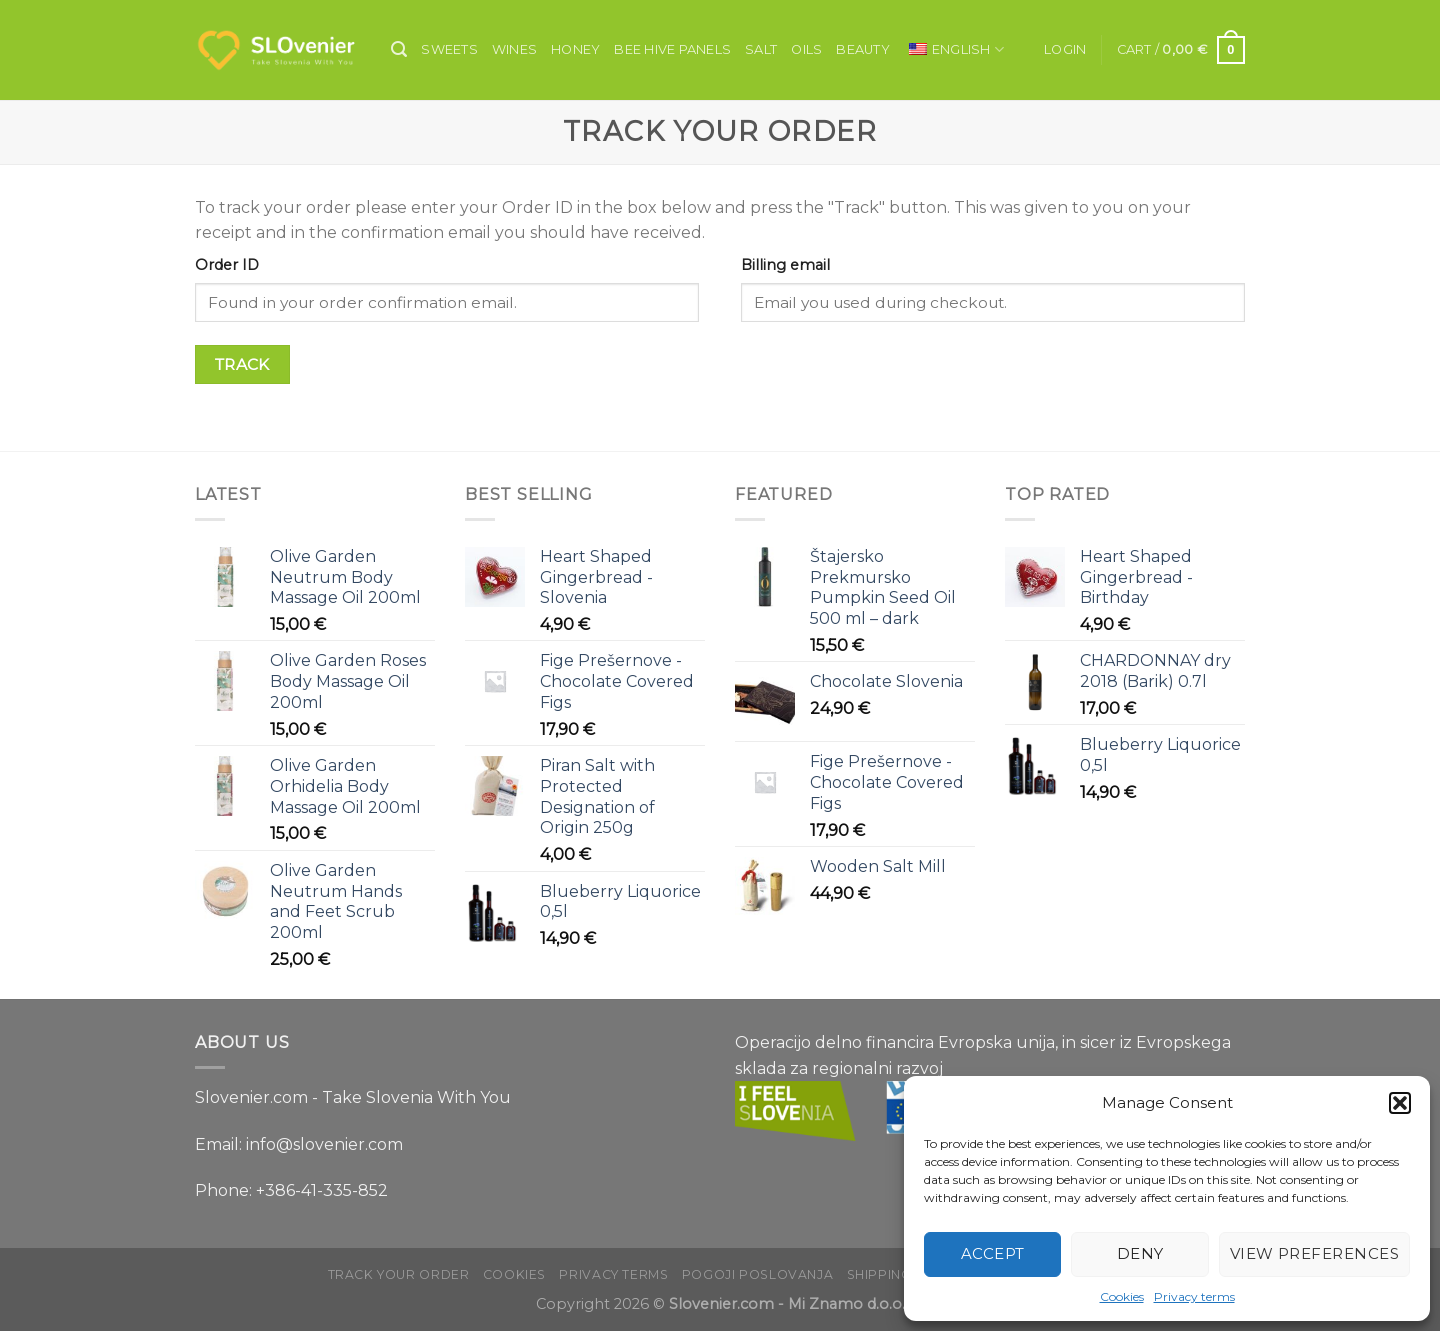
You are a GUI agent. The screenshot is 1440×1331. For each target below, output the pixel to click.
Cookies (1122, 1296)
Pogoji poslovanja (757, 1274)
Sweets (449, 49)
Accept (993, 1253)
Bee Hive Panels (672, 49)
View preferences (1314, 1253)
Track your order (399, 1274)
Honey (575, 49)
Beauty (863, 49)
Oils (806, 49)
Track (242, 364)
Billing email (785, 265)
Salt (761, 49)
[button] (1400, 1103)
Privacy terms (1194, 1296)
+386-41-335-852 (322, 1190)
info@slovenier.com (324, 1144)
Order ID (227, 265)
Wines (514, 49)
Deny (1140, 1253)
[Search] (399, 49)
